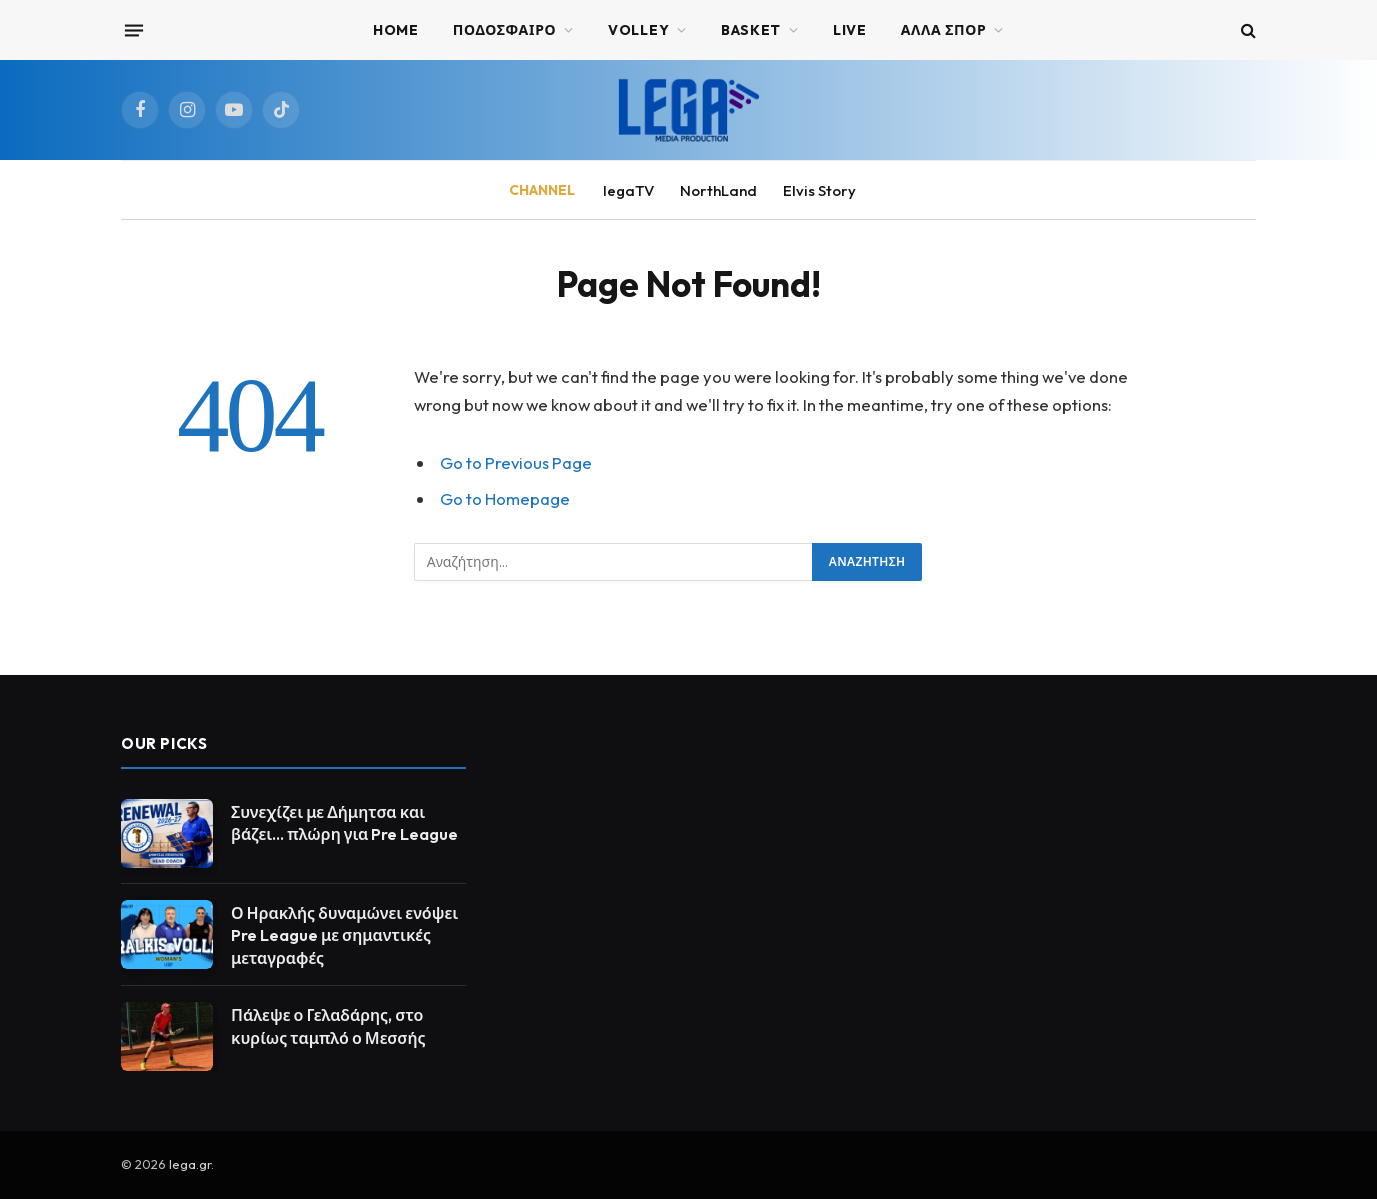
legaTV (628, 190)
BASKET (751, 30)
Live (850, 30)
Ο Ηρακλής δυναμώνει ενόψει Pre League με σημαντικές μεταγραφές (344, 936)
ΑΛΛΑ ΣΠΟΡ (944, 30)
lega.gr (190, 1164)
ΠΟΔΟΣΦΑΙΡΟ (505, 30)
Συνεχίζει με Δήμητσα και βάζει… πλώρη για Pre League (344, 823)
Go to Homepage (505, 498)
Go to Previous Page (516, 462)
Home (396, 30)
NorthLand (718, 190)
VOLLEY (638, 30)
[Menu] (134, 30)
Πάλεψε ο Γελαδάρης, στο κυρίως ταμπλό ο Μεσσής (328, 1026)
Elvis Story (819, 190)
